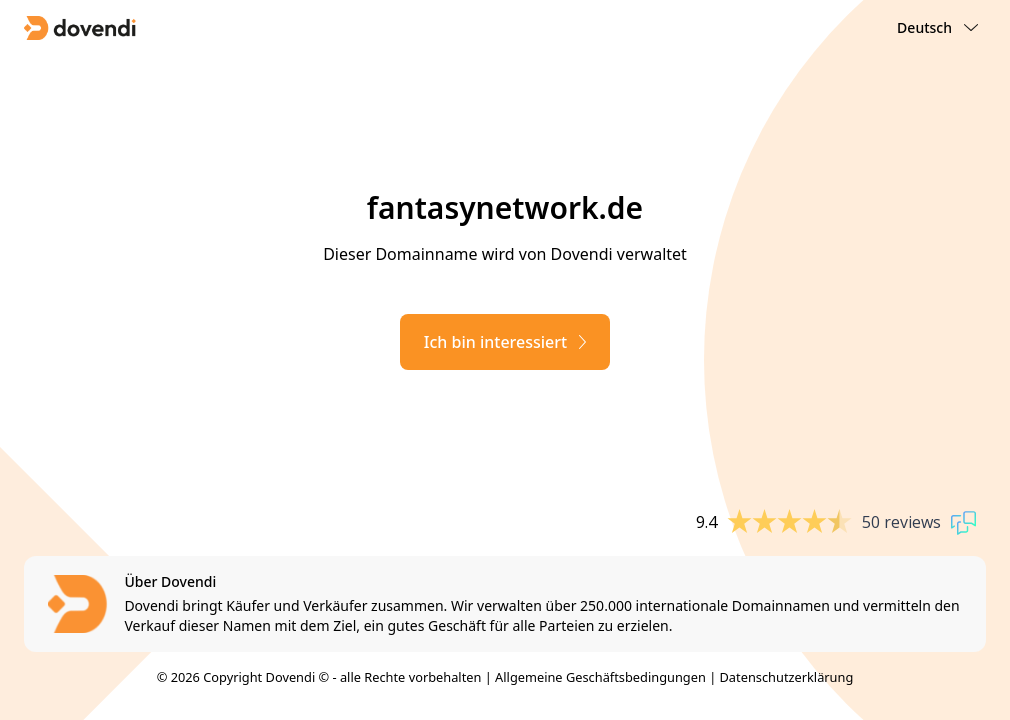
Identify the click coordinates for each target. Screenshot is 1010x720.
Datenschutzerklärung (787, 677)
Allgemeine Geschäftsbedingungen (600, 677)
